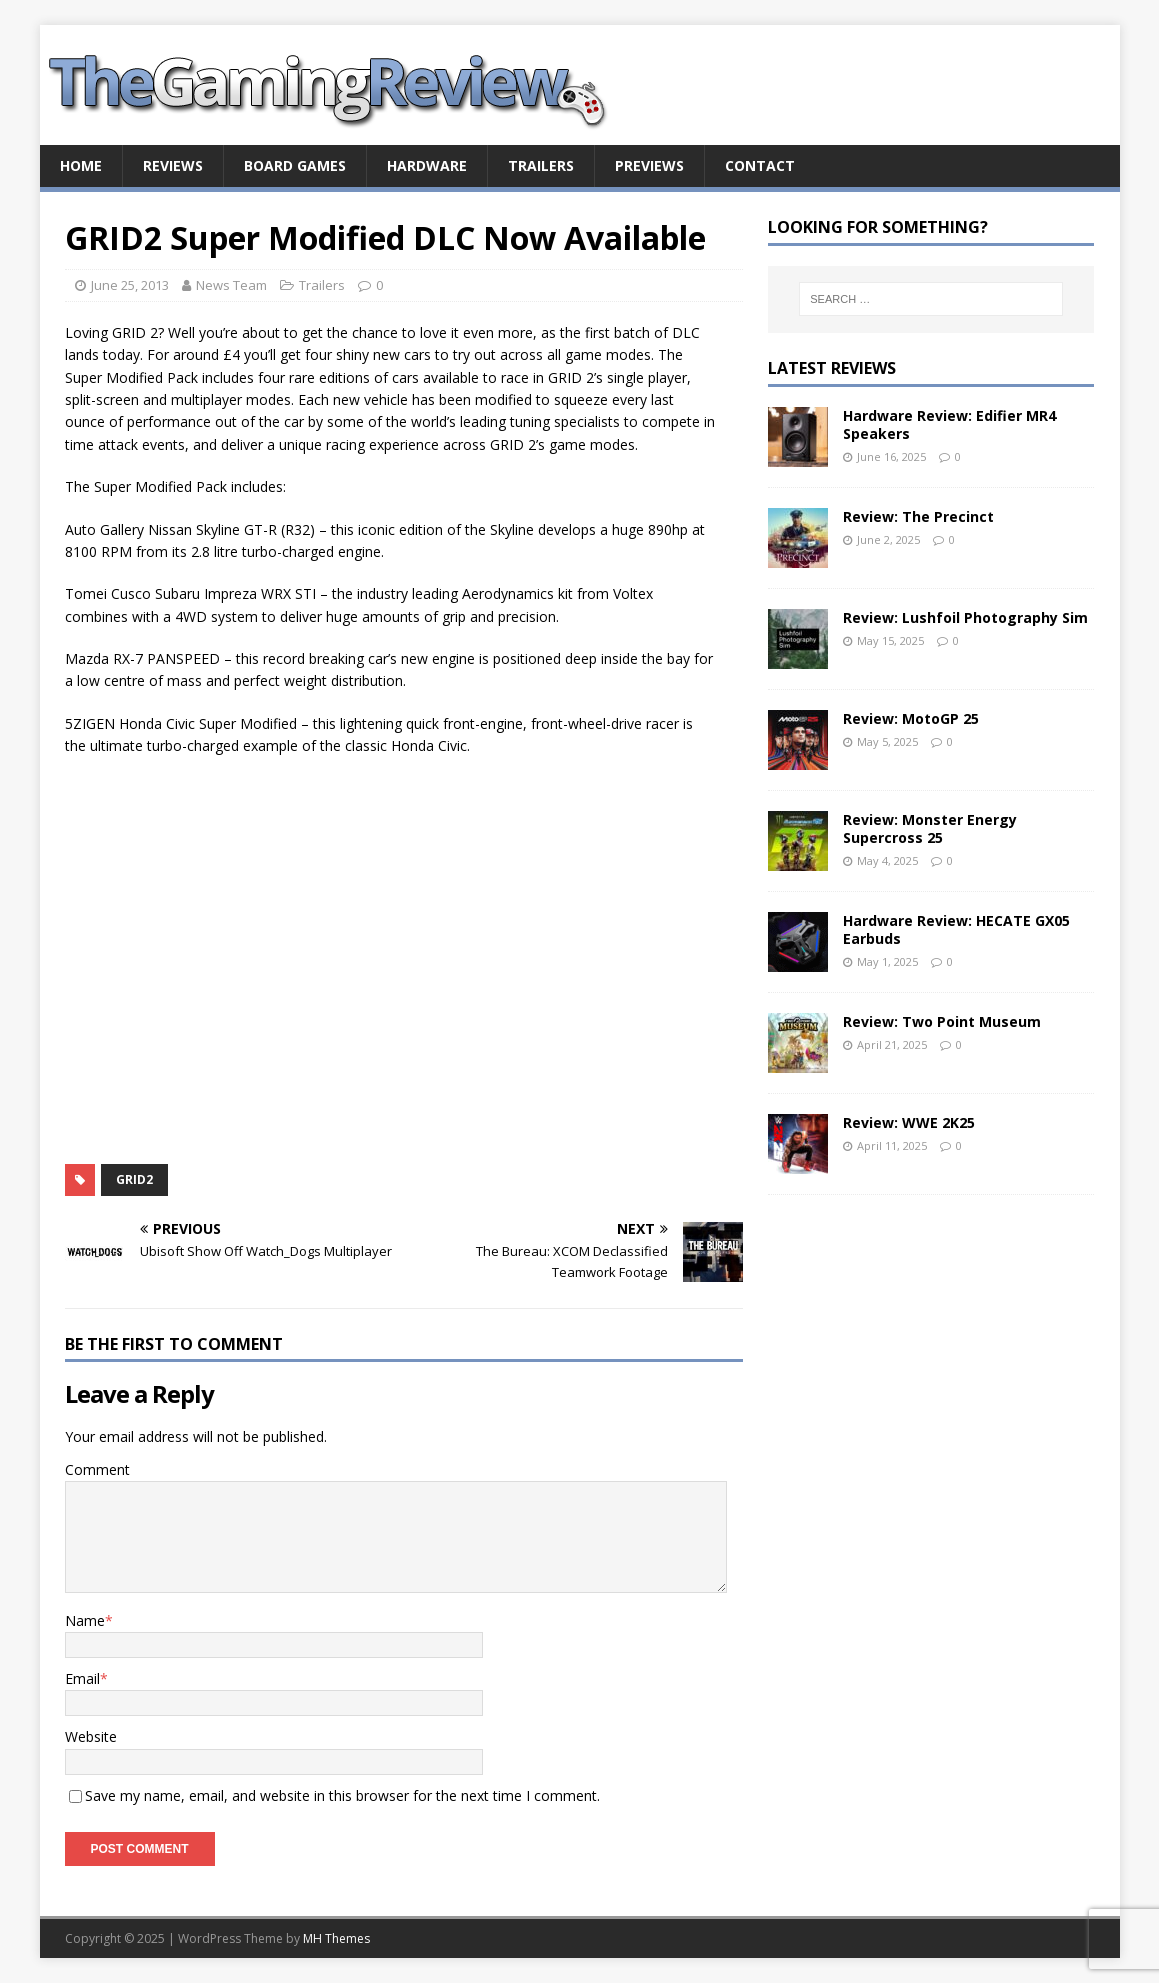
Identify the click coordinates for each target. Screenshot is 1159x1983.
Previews (649, 165)
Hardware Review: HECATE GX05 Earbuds (956, 929)
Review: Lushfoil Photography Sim (965, 617)
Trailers (541, 165)
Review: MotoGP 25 (911, 718)
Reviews (173, 165)
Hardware (427, 165)
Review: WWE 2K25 (909, 1122)
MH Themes (336, 1938)
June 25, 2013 (130, 285)
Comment (97, 1469)
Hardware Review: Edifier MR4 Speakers (949, 424)
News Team (231, 285)
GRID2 (134, 1179)
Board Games (295, 165)
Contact (760, 165)
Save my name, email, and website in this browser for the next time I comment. (342, 1795)
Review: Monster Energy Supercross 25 (930, 828)
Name (85, 1620)
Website (91, 1736)
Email (82, 1678)
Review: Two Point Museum (942, 1021)
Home (81, 165)
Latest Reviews (832, 368)
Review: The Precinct (918, 516)
